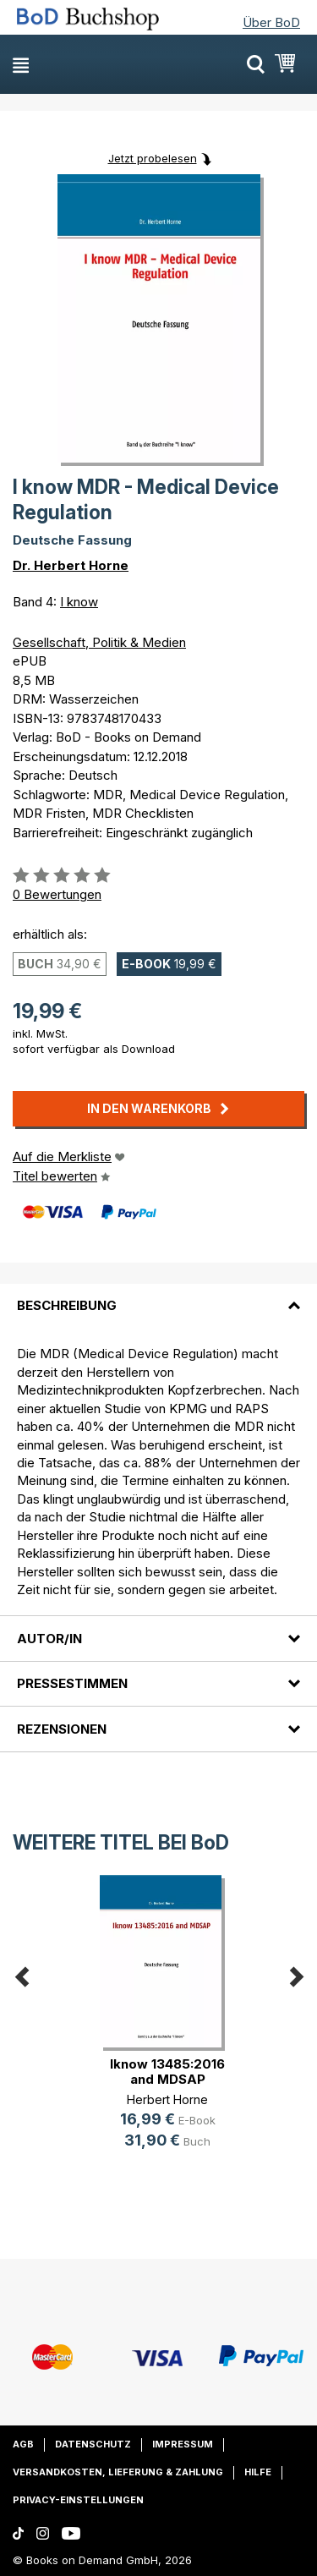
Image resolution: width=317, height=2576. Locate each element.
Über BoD (271, 22)
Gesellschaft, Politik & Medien (99, 642)
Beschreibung (67, 1305)
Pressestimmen (72, 1683)
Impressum (182, 2444)
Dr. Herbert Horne (70, 565)
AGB (23, 2444)
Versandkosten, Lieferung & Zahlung (118, 2472)
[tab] (158, 1296)
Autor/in (49, 1639)
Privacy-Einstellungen (78, 2500)
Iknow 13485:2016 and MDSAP (167, 2071)
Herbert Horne (167, 2099)
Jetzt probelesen (152, 158)
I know (79, 602)
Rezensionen (62, 1729)
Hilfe (257, 2472)
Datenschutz (93, 2444)
